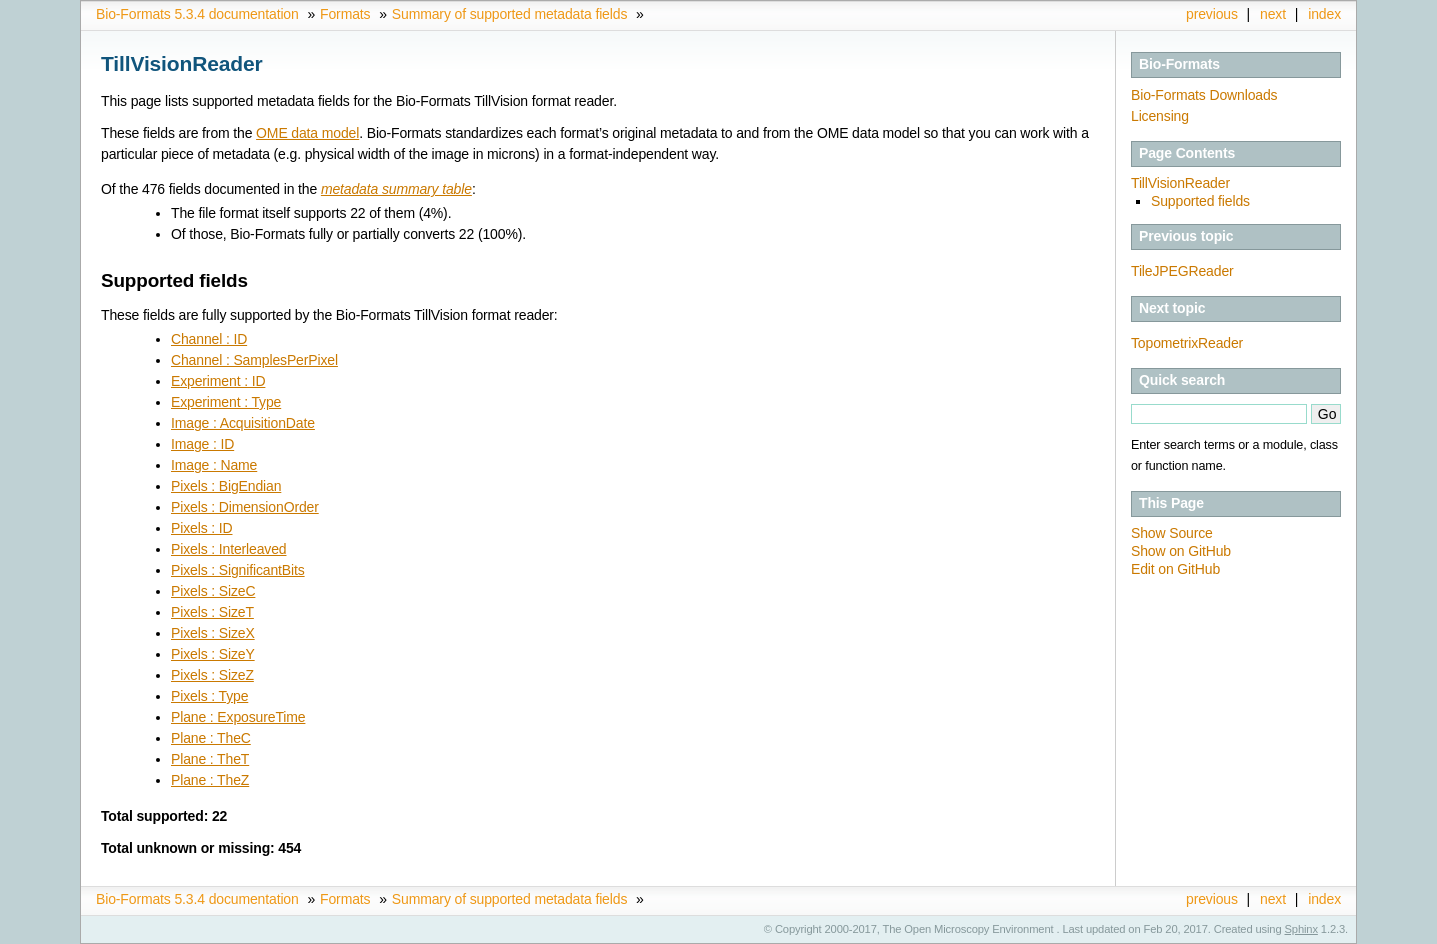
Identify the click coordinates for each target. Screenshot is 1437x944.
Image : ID (202, 444)
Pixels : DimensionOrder (245, 507)
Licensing (1160, 116)
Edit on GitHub (1175, 569)
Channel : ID (209, 339)
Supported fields (1200, 201)
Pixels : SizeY (213, 654)
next (1273, 14)
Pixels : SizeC (213, 591)
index (1324, 14)
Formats (345, 14)
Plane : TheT (210, 759)
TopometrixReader (1187, 343)
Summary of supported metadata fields (509, 14)
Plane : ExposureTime (238, 717)
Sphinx (1301, 929)
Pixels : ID (201, 528)
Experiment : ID (218, 381)
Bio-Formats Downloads (1204, 95)
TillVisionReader (1180, 183)
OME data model (307, 133)
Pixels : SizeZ (212, 675)
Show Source (1172, 533)
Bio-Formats (1179, 64)
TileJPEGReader (1182, 271)
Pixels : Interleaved (228, 549)
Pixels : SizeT (212, 612)
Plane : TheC (211, 738)
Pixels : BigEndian (226, 486)
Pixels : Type (209, 696)
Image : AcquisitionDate (243, 423)
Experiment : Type (226, 402)
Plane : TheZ (210, 780)
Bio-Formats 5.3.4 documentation (197, 14)
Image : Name (214, 465)
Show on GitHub (1181, 551)
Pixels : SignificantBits (238, 570)
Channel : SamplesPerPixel (254, 360)
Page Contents (1187, 153)
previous (1212, 14)
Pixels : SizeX (213, 633)
